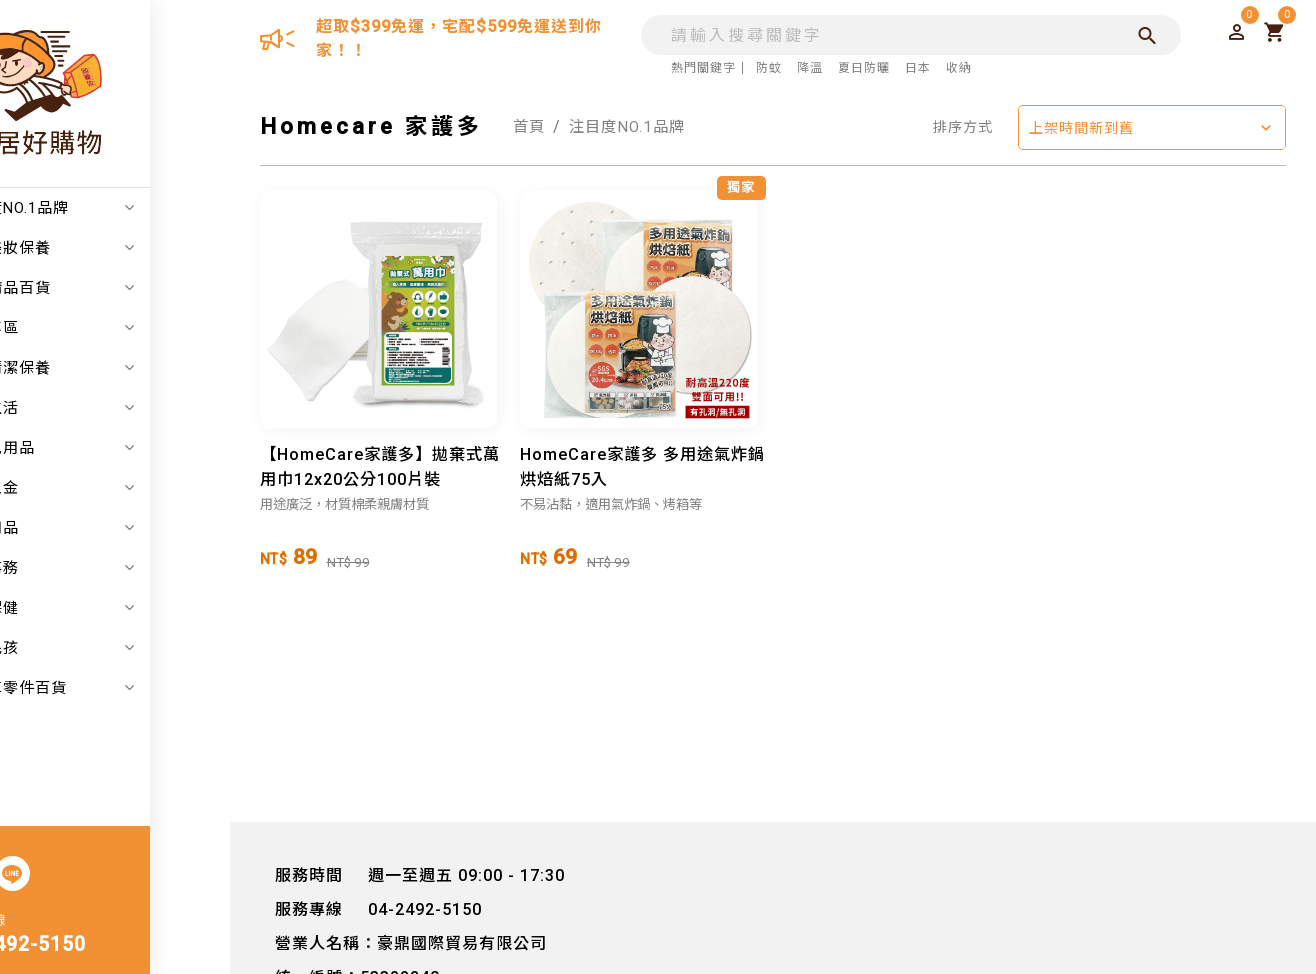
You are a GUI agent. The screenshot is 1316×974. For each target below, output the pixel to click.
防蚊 (764, 68)
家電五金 (125, 488)
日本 (913, 68)
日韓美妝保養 (125, 248)
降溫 (805, 68)
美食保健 (125, 608)
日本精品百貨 (125, 288)
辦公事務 (125, 568)
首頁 (530, 126)
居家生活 (125, 408)
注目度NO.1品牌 (125, 208)
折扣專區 (125, 328)
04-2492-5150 (98, 946)
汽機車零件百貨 (125, 688)
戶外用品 (125, 528)
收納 (954, 68)
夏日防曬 (859, 68)
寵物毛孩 (125, 648)
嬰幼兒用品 (125, 448)
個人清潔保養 (125, 368)
